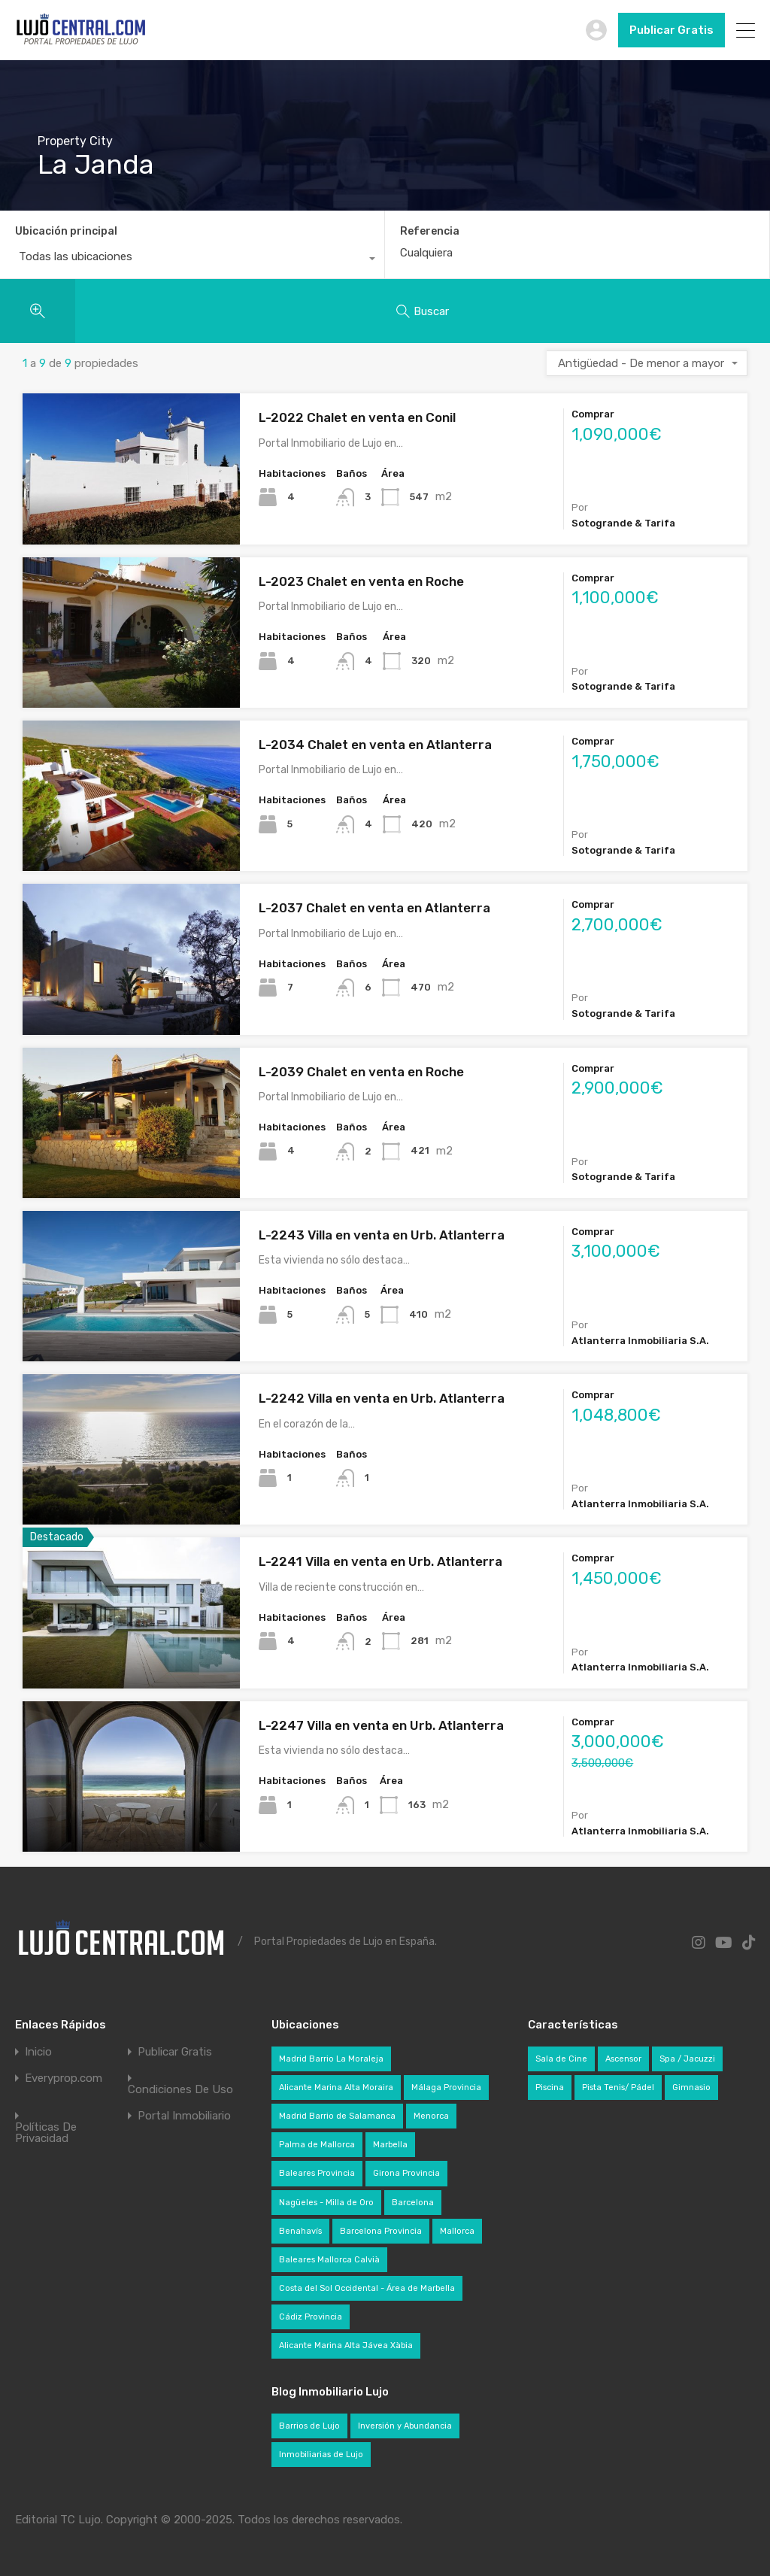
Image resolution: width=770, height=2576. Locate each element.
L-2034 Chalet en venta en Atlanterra (375, 744)
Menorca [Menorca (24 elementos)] (431, 2116)
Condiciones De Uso (180, 2089)
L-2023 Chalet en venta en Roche (361, 581)
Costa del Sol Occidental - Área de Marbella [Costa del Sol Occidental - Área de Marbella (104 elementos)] (367, 2288)
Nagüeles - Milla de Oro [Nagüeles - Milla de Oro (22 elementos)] (326, 2202)
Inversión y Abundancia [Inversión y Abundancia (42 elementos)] (405, 2426)
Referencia (429, 232)
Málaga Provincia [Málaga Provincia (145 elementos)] (446, 2087)
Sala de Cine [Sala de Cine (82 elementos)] (561, 2059)
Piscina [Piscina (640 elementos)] (549, 2087)
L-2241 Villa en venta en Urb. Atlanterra (380, 1561)
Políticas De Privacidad (46, 2133)
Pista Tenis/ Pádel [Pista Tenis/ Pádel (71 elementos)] (618, 2087)
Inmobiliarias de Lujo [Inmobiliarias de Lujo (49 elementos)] (321, 2454)
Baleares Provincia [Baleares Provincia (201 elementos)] (317, 2173)
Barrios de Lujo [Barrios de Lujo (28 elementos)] (309, 2426)
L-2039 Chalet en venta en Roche (361, 1071)
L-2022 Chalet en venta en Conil (357, 417)
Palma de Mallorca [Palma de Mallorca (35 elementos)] (317, 2145)
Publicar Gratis (671, 30)
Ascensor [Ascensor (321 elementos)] (623, 2059)
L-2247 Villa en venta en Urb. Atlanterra (381, 1725)
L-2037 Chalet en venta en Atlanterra (374, 907)
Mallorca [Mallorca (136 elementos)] (457, 2231)
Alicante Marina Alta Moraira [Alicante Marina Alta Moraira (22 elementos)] (336, 2087)
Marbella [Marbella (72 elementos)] (390, 2145)
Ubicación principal (66, 231)
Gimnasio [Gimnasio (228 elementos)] (691, 2087)
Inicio (38, 2052)
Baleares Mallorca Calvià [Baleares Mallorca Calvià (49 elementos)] (329, 2260)
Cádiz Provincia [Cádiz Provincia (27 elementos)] (310, 2317)
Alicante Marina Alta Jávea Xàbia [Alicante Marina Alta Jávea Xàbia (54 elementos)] (346, 2345)
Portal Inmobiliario (184, 2116)
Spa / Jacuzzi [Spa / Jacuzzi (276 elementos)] (687, 2059)
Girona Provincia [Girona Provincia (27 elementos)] (406, 2173)
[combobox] (192, 260)
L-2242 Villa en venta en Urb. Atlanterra (382, 1398)
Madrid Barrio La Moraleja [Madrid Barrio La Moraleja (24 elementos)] (331, 2059)
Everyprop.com (63, 2078)
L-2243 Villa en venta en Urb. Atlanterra (382, 1234)
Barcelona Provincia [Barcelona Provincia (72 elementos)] (381, 2231)
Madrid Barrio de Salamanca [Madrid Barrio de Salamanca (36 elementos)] (337, 2116)
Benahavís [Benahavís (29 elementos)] (300, 2231)
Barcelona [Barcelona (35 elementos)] (413, 2202)
